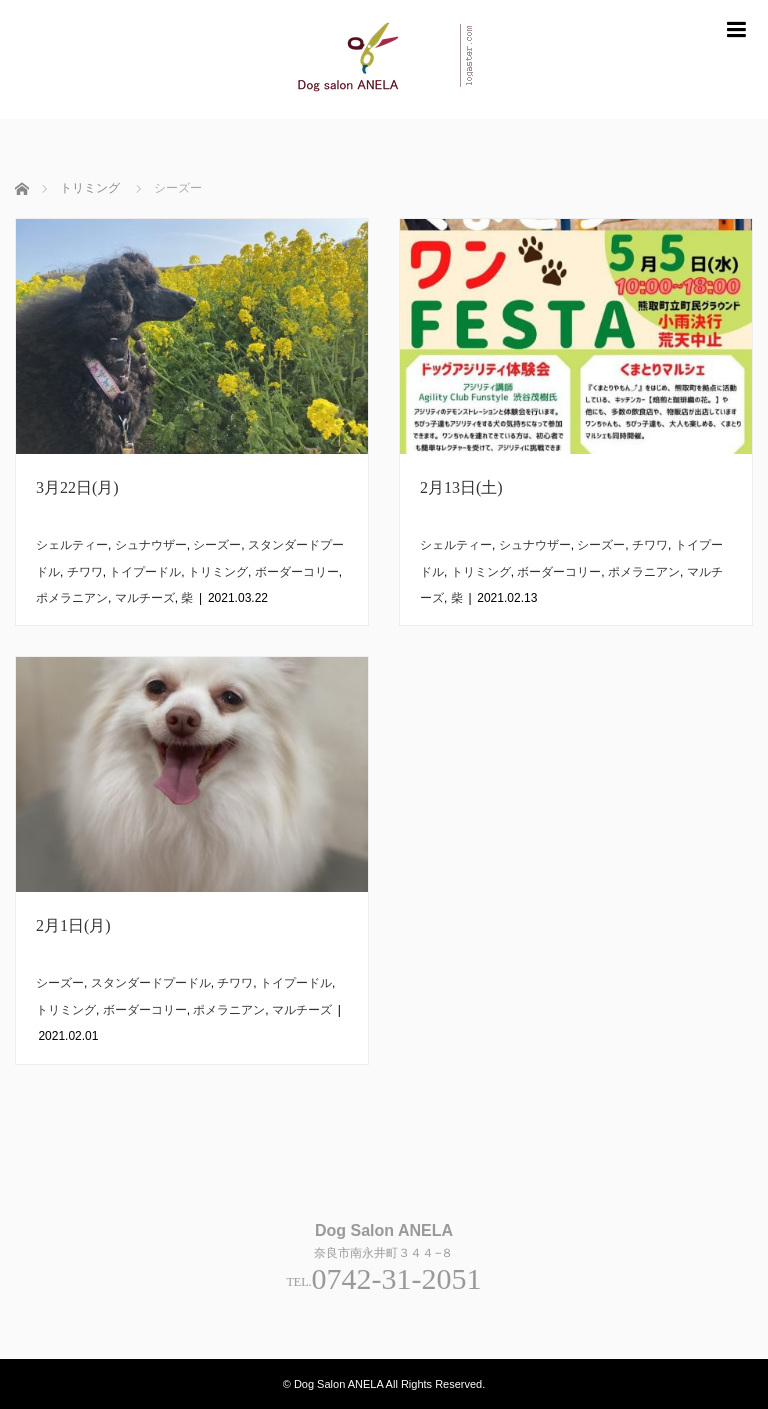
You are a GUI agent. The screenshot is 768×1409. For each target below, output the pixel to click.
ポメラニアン (72, 598)
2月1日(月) (73, 925)
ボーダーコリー (297, 572)
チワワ (85, 572)
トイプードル (145, 572)
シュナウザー (151, 545)
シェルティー (72, 545)
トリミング (218, 572)
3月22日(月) (77, 487)
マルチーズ (145, 598)
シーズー (217, 545)
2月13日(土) (461, 487)
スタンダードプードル (151, 983)
